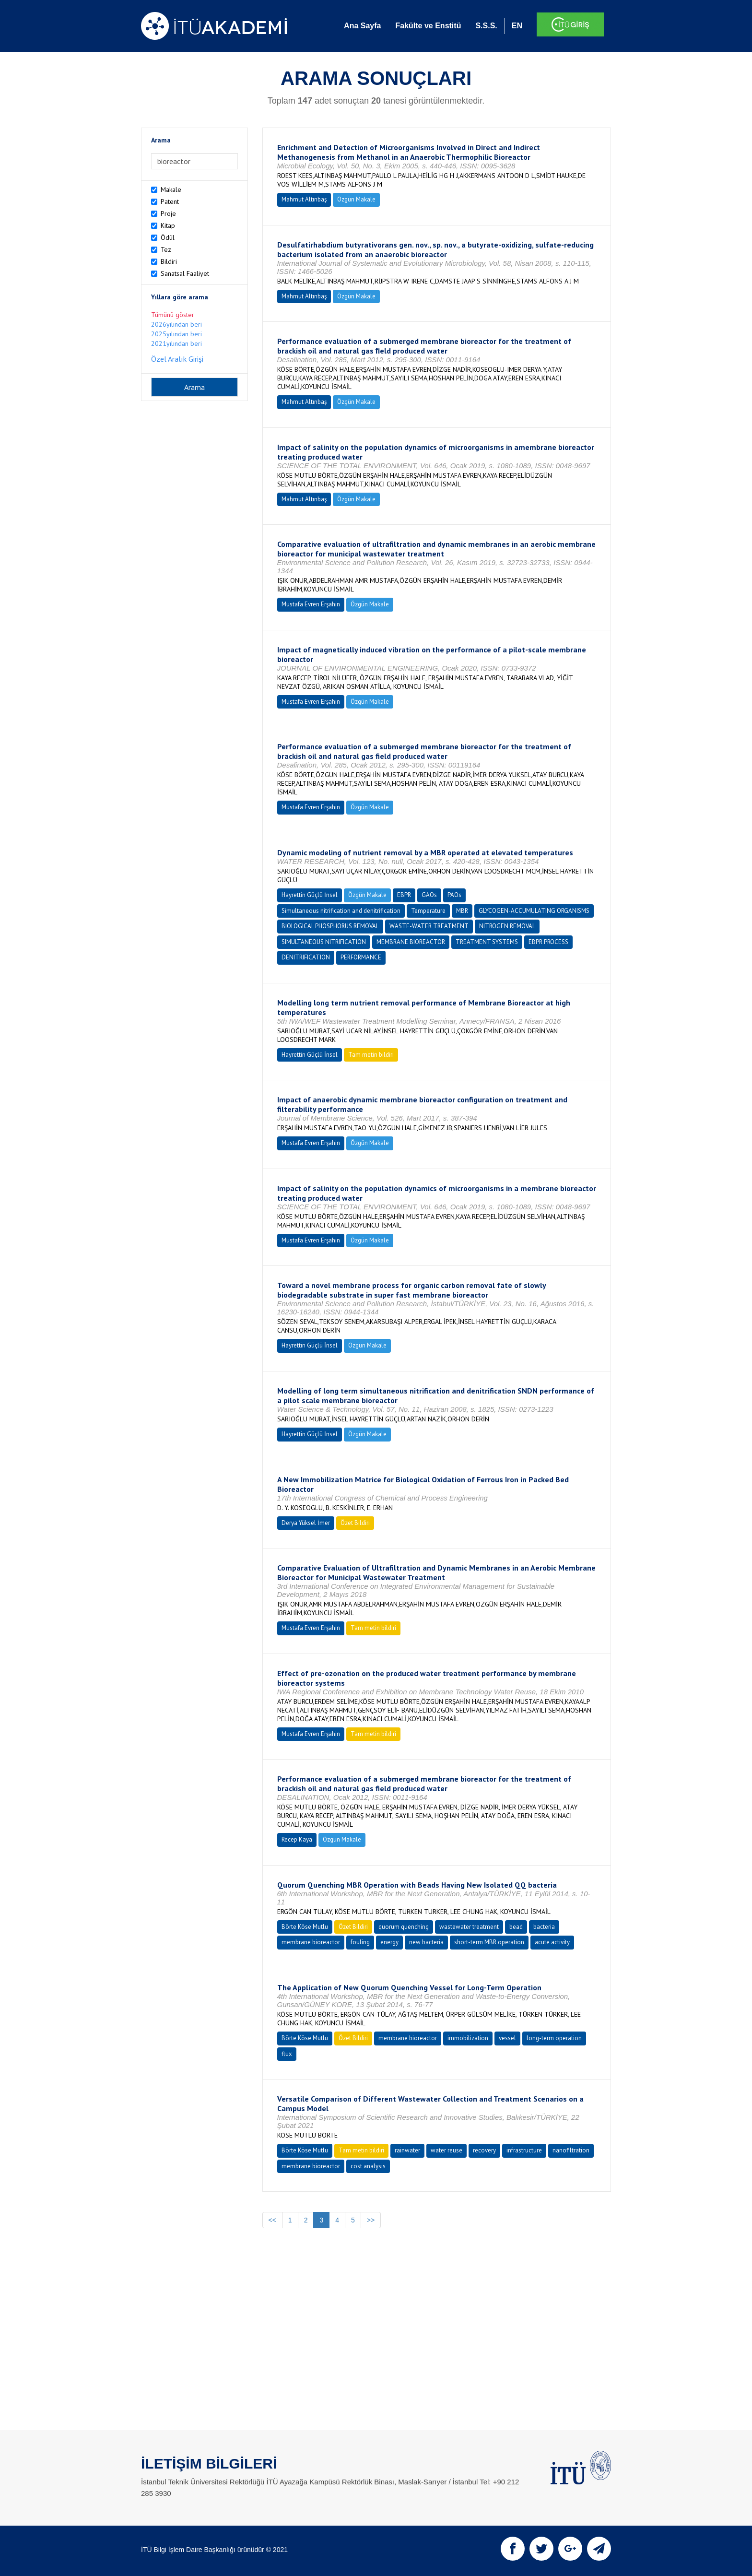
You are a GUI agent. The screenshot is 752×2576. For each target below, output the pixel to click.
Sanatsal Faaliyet (185, 273)
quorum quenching (403, 1927)
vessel (507, 2038)
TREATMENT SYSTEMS (487, 942)
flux (287, 2054)
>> (371, 2220)
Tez (166, 249)
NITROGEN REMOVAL (507, 926)
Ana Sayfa (362, 26)
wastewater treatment (469, 1927)
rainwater (407, 2150)
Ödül (168, 237)
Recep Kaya (297, 1839)
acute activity (552, 1942)
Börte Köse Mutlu (305, 1927)
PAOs (454, 895)
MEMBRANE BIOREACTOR (410, 942)
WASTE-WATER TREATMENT (429, 926)
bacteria (544, 1927)
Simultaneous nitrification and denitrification (341, 911)
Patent (170, 201)
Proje (168, 213)
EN (517, 26)
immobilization (467, 2038)
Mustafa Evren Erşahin (311, 604)
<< (272, 2220)
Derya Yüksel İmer (306, 1523)
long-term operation (554, 2038)
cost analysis (368, 2166)
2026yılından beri (176, 324)
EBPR (404, 895)
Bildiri (169, 261)
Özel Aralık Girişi (177, 359)
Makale (171, 189)
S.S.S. (486, 26)
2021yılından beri (176, 343)
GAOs (429, 895)
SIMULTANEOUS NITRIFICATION (324, 942)
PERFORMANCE (361, 957)
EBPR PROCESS (548, 942)
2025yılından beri (176, 334)
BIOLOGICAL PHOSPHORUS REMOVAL (330, 926)
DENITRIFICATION (306, 957)
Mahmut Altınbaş (304, 199)
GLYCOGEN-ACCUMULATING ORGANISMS (534, 911)
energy (389, 1942)
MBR (462, 911)
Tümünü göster (172, 314)
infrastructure (524, 2150)
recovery (484, 2150)
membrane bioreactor (311, 1942)
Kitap (168, 225)
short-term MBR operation (489, 1942)
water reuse (446, 2150)
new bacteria (426, 1942)
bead (516, 1927)
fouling (360, 1942)
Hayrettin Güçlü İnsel (310, 895)
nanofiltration (570, 2150)
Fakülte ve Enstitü (428, 26)
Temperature (428, 911)
